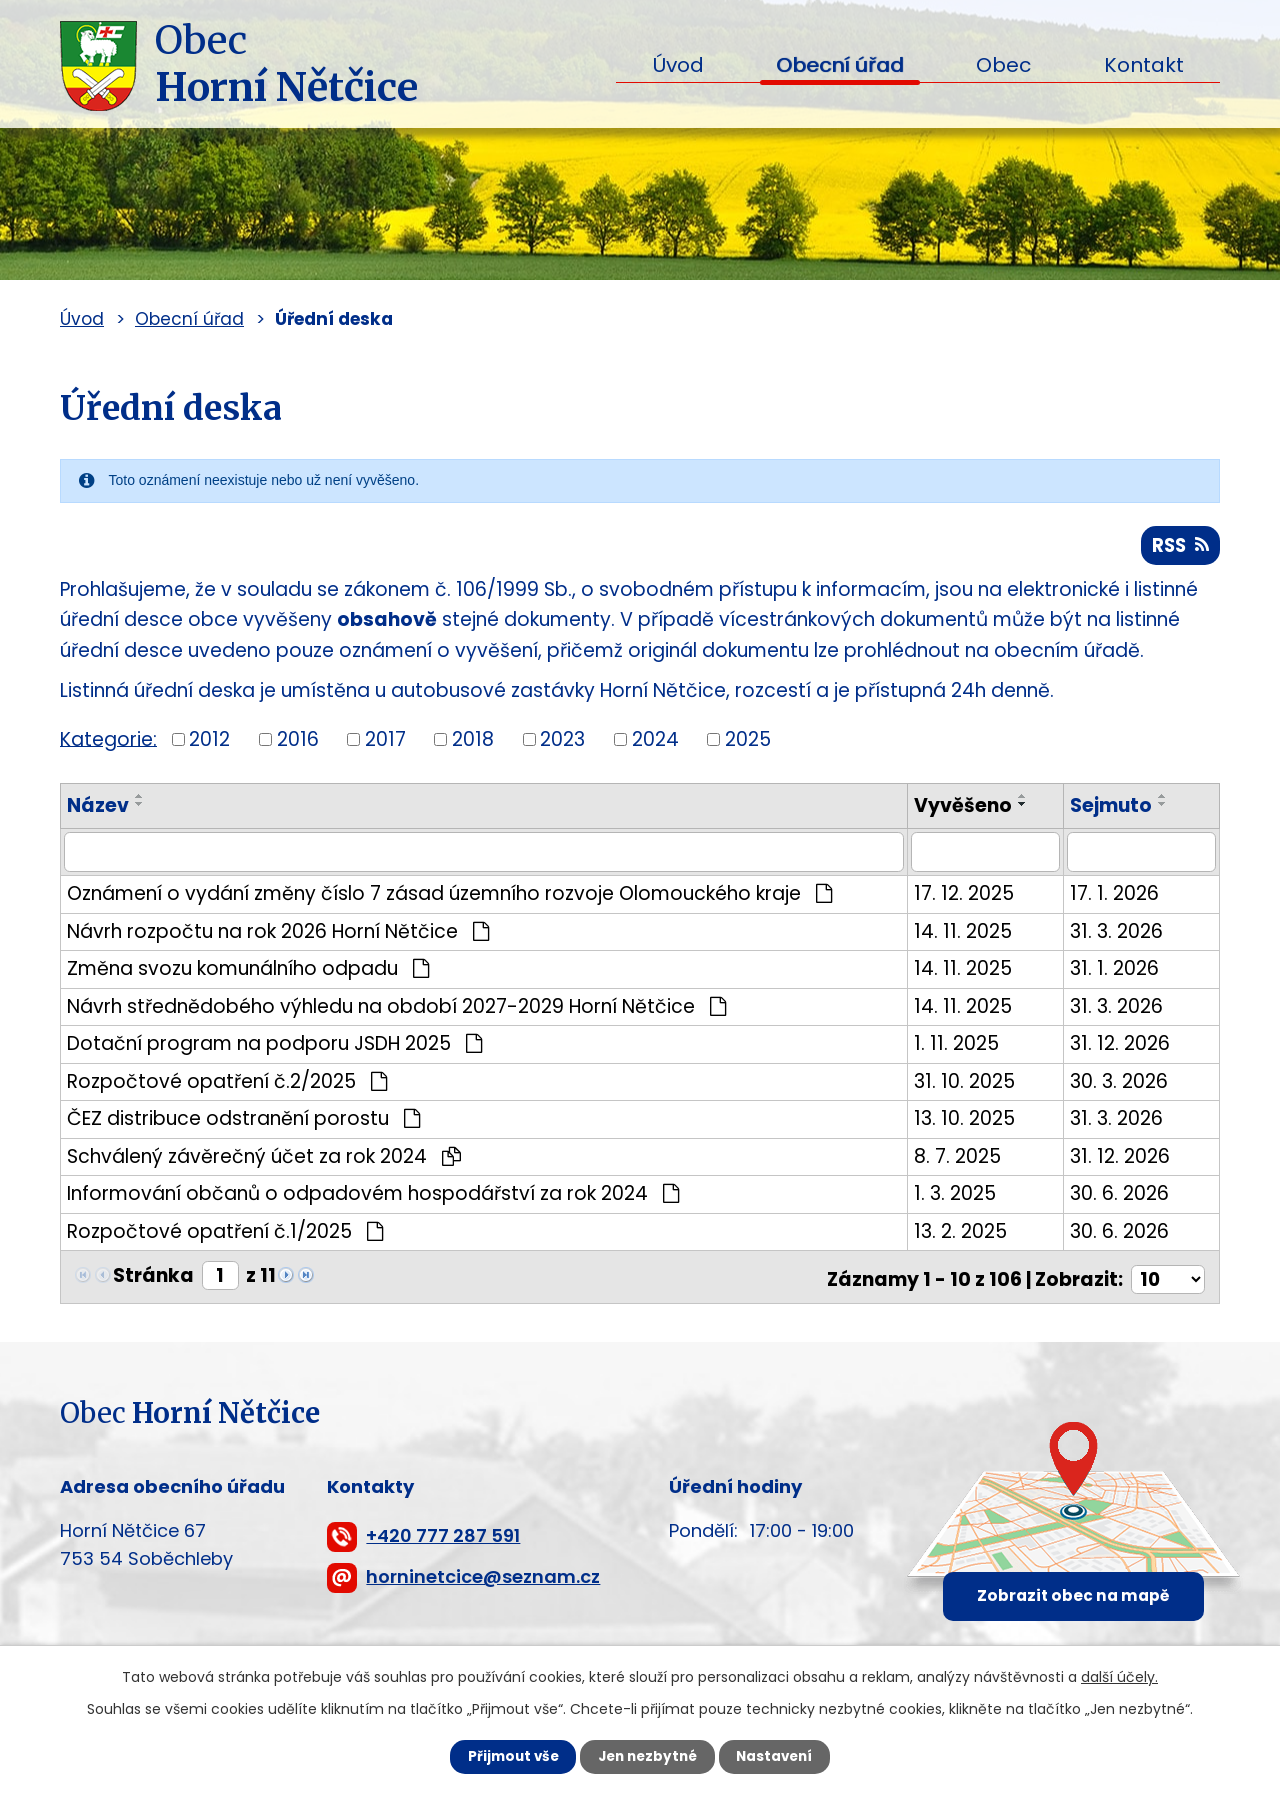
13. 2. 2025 (961, 1235)
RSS (1178, 547)
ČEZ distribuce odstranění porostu (243, 1122)
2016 (298, 743)
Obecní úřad (840, 65)
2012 (209, 743)
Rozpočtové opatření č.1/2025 (225, 1235)
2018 (473, 743)
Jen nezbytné (647, 1756)
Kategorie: (108, 742)
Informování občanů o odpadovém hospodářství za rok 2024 (373, 1197)
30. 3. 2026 (1120, 1085)
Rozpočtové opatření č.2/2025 (227, 1085)
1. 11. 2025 (957, 1047)
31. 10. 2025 (965, 1085)
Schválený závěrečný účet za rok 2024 (264, 1160)
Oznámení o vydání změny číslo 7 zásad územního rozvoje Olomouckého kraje (449, 897)
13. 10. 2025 (965, 1122)
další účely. (1119, 1675)
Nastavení (786, 1756)
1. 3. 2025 (956, 1197)
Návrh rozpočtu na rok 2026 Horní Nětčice (278, 935)
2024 (655, 743)
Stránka (153, 1280)
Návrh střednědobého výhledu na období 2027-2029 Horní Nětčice (396, 1010)
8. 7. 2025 (958, 1160)
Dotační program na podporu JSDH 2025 (274, 1047)
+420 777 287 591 (443, 1537)
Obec (1003, 65)
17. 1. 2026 (1115, 897)
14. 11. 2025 (964, 935)
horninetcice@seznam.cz (483, 1578)
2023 (562, 743)
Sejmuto (1112, 809)
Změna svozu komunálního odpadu (248, 972)
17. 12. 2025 (965, 897)
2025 (748, 743)
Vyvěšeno (964, 809)
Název (98, 809)
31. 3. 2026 (1117, 935)
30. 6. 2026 (1120, 1197)
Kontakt (1144, 65)
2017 (385, 743)
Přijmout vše (501, 1756)
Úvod (678, 65)
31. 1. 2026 (1115, 972)
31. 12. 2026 (1121, 1047)
